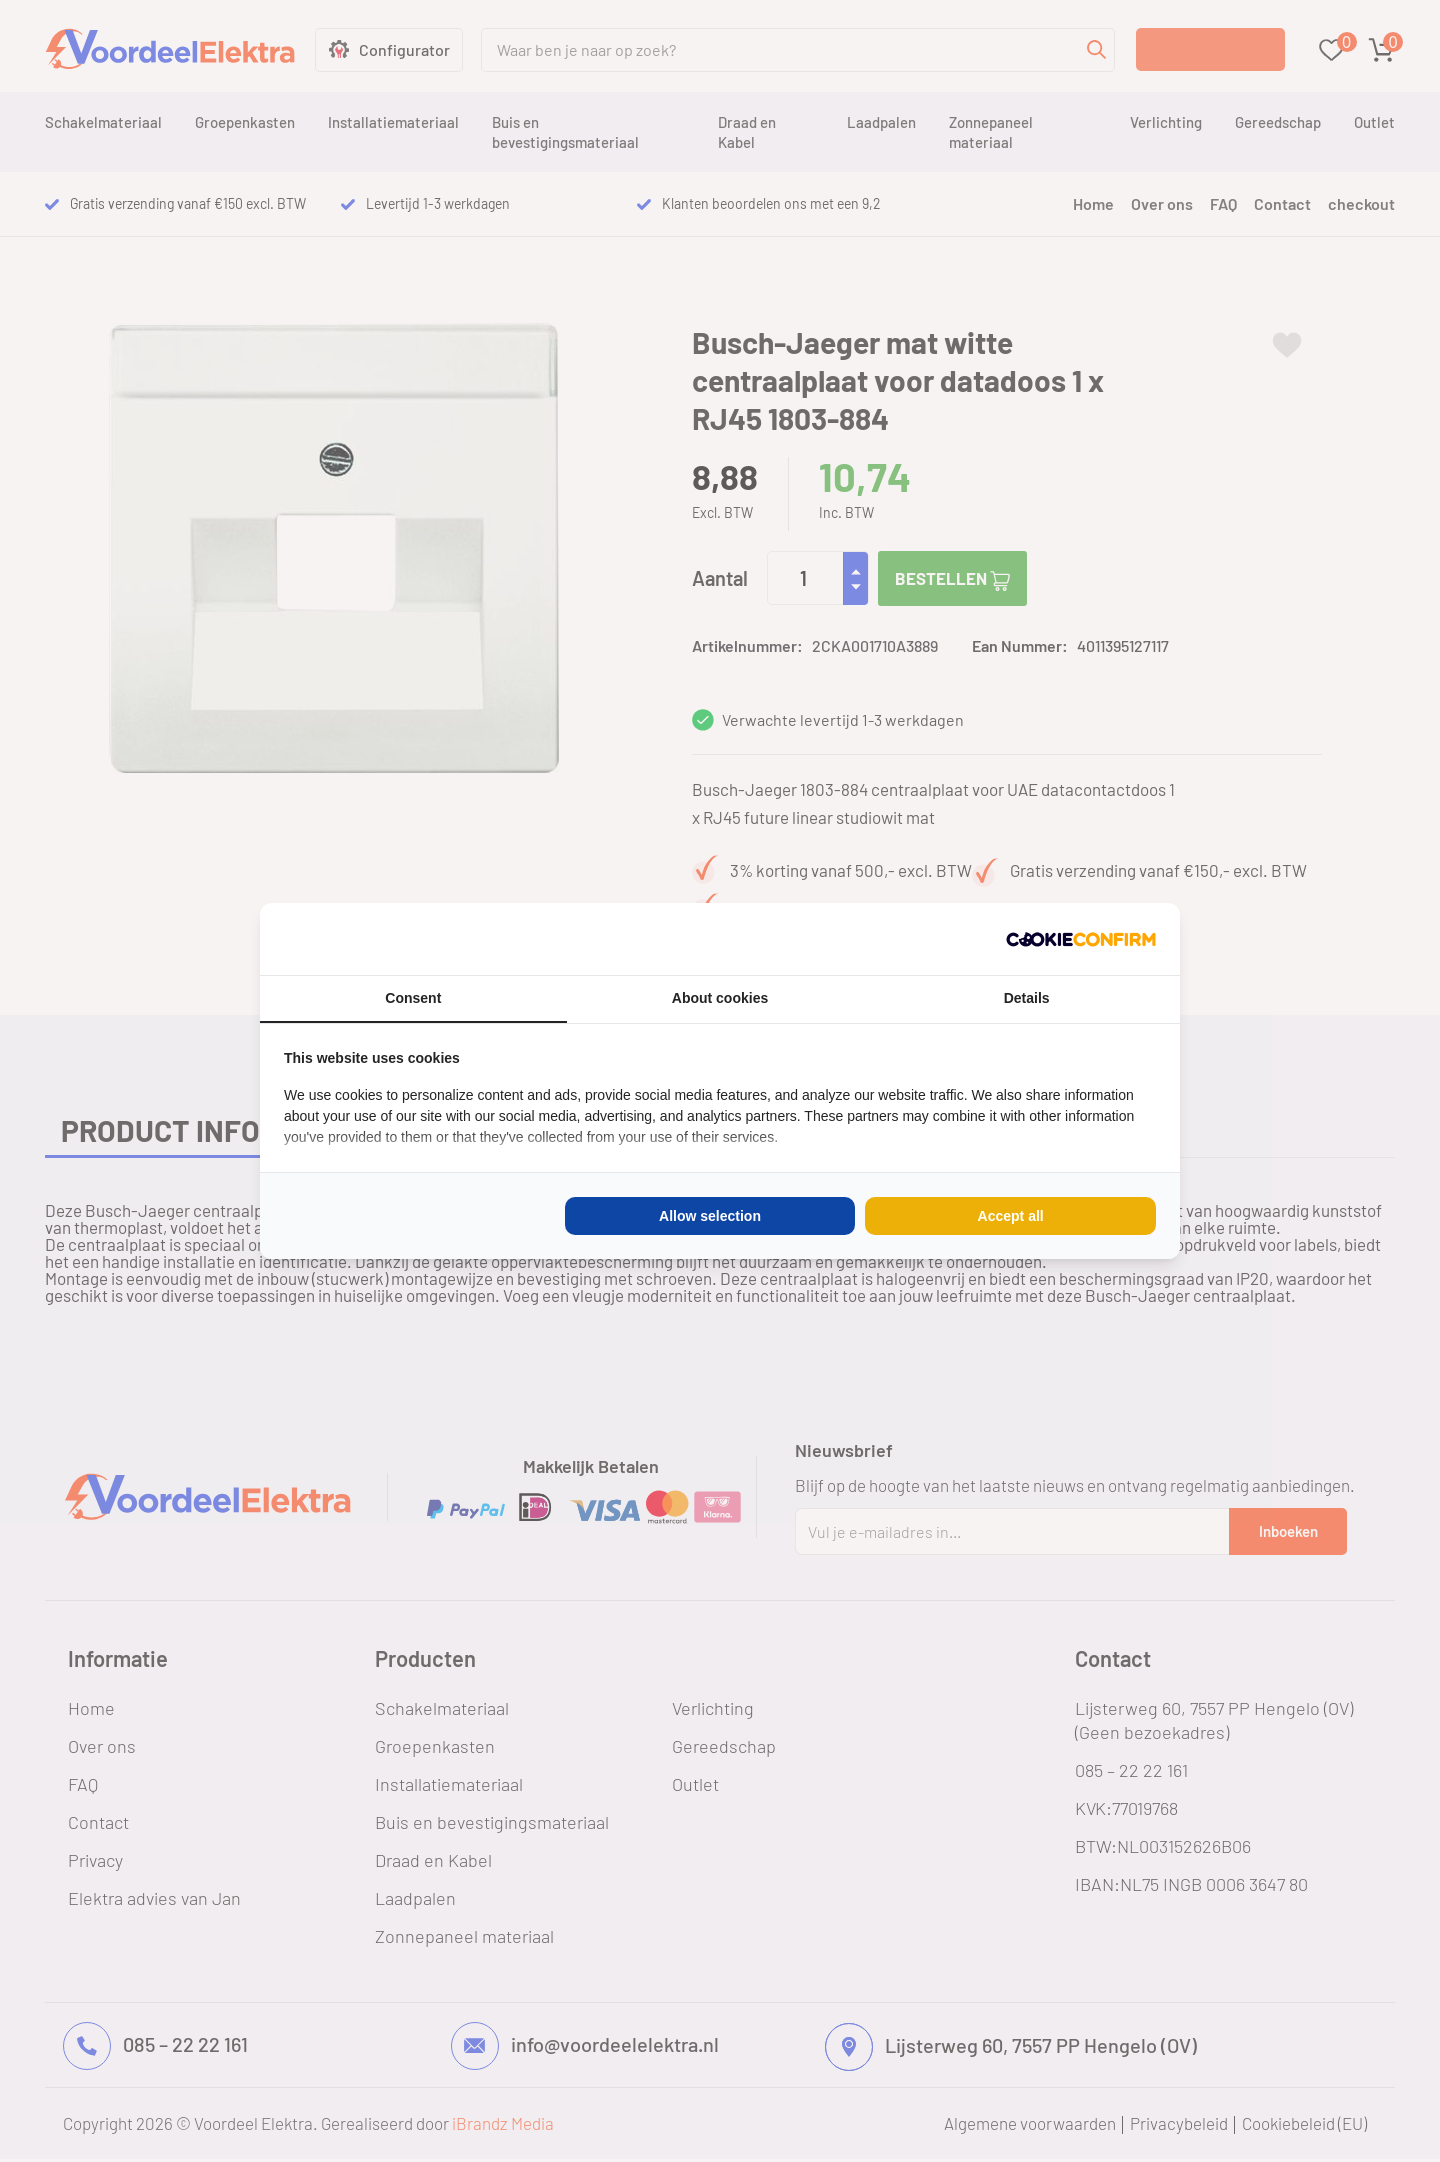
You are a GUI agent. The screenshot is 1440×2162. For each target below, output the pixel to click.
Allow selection (710, 1216)
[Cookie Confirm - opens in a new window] (1081, 939)
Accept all (1011, 1216)
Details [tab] (1027, 998)
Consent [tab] (413, 998)
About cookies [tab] (720, 998)
